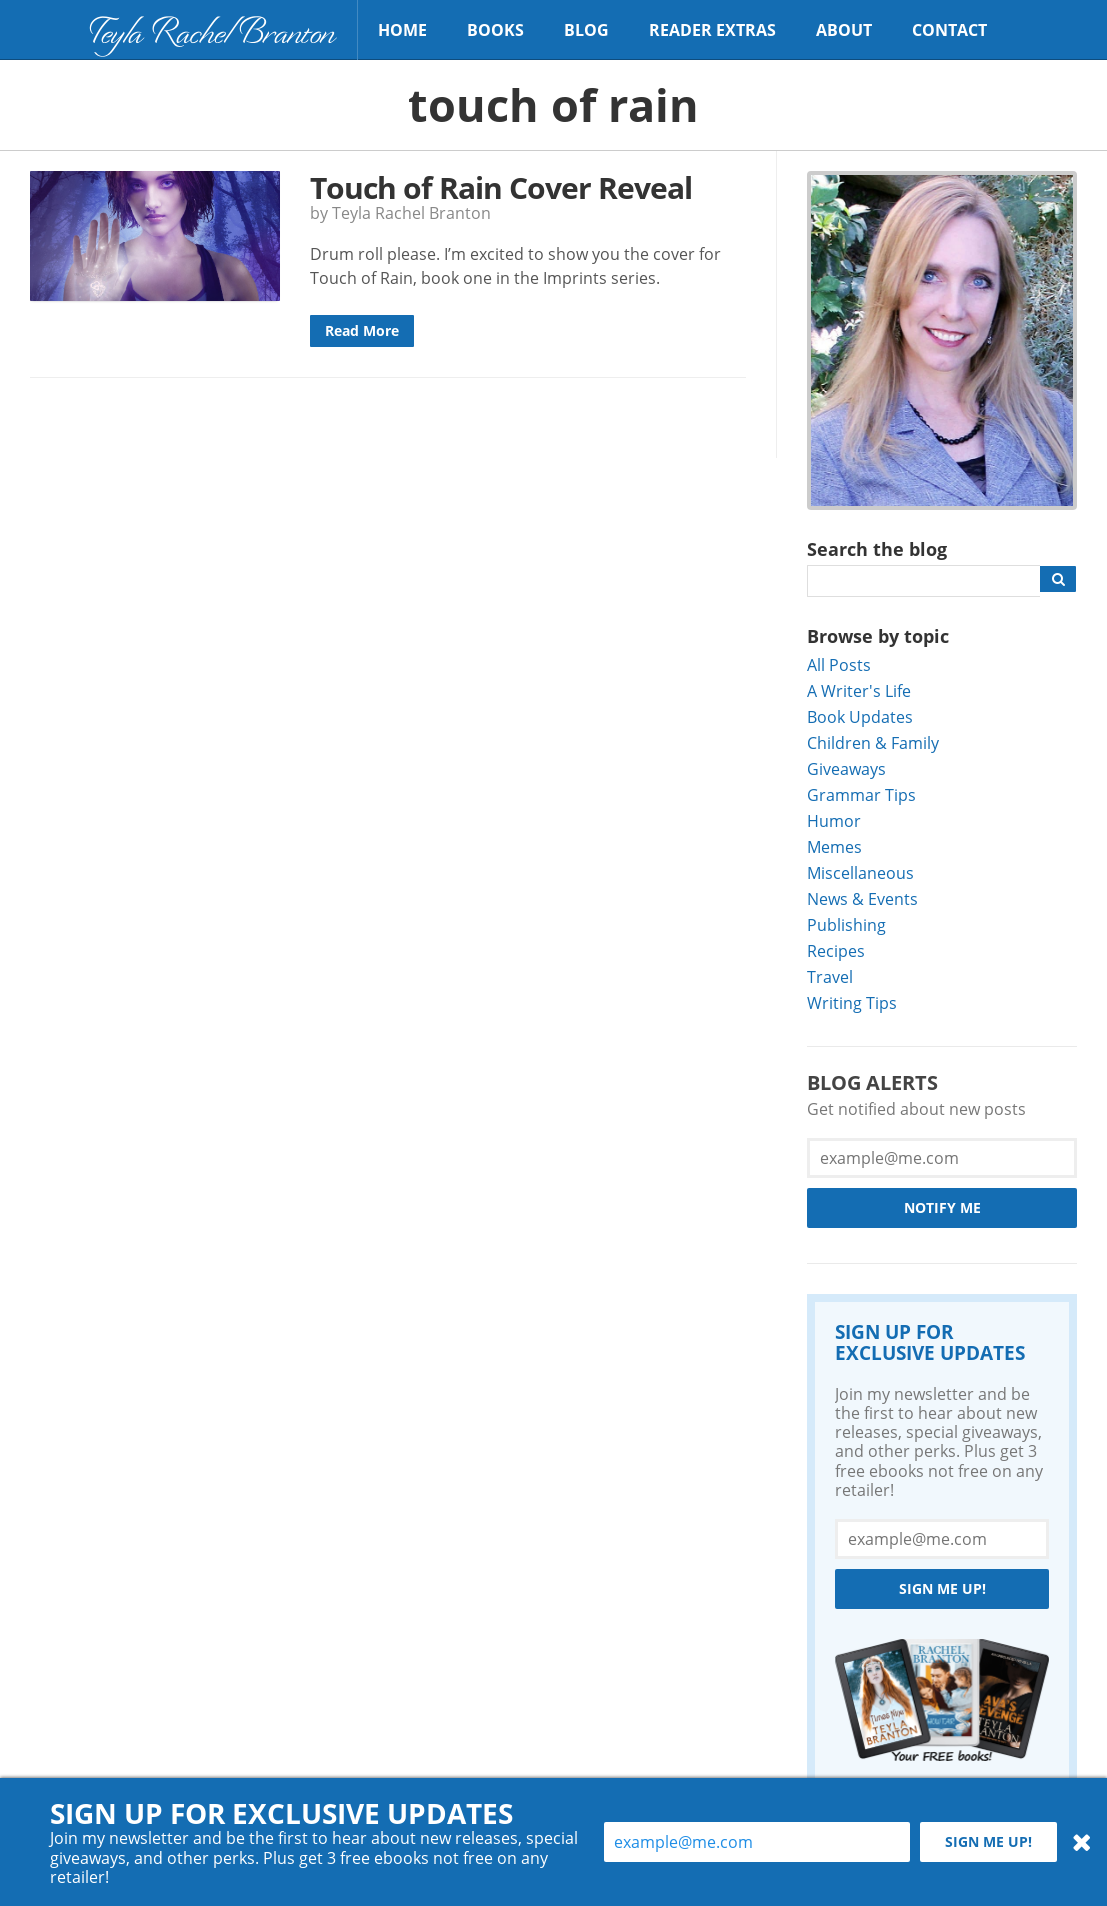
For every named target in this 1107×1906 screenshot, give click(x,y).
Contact (949, 30)
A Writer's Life (859, 690)
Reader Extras (712, 30)
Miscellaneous (860, 872)
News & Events (862, 898)
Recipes (836, 950)
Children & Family (873, 742)
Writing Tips (852, 1002)
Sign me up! (942, 1588)
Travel (830, 976)
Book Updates (860, 716)
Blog (586, 30)
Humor (834, 820)
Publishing (846, 924)
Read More (362, 330)
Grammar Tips (861, 794)
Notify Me (942, 1207)
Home (402, 30)
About (844, 30)
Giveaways (846, 768)
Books (495, 30)
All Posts (839, 664)
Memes (834, 846)
